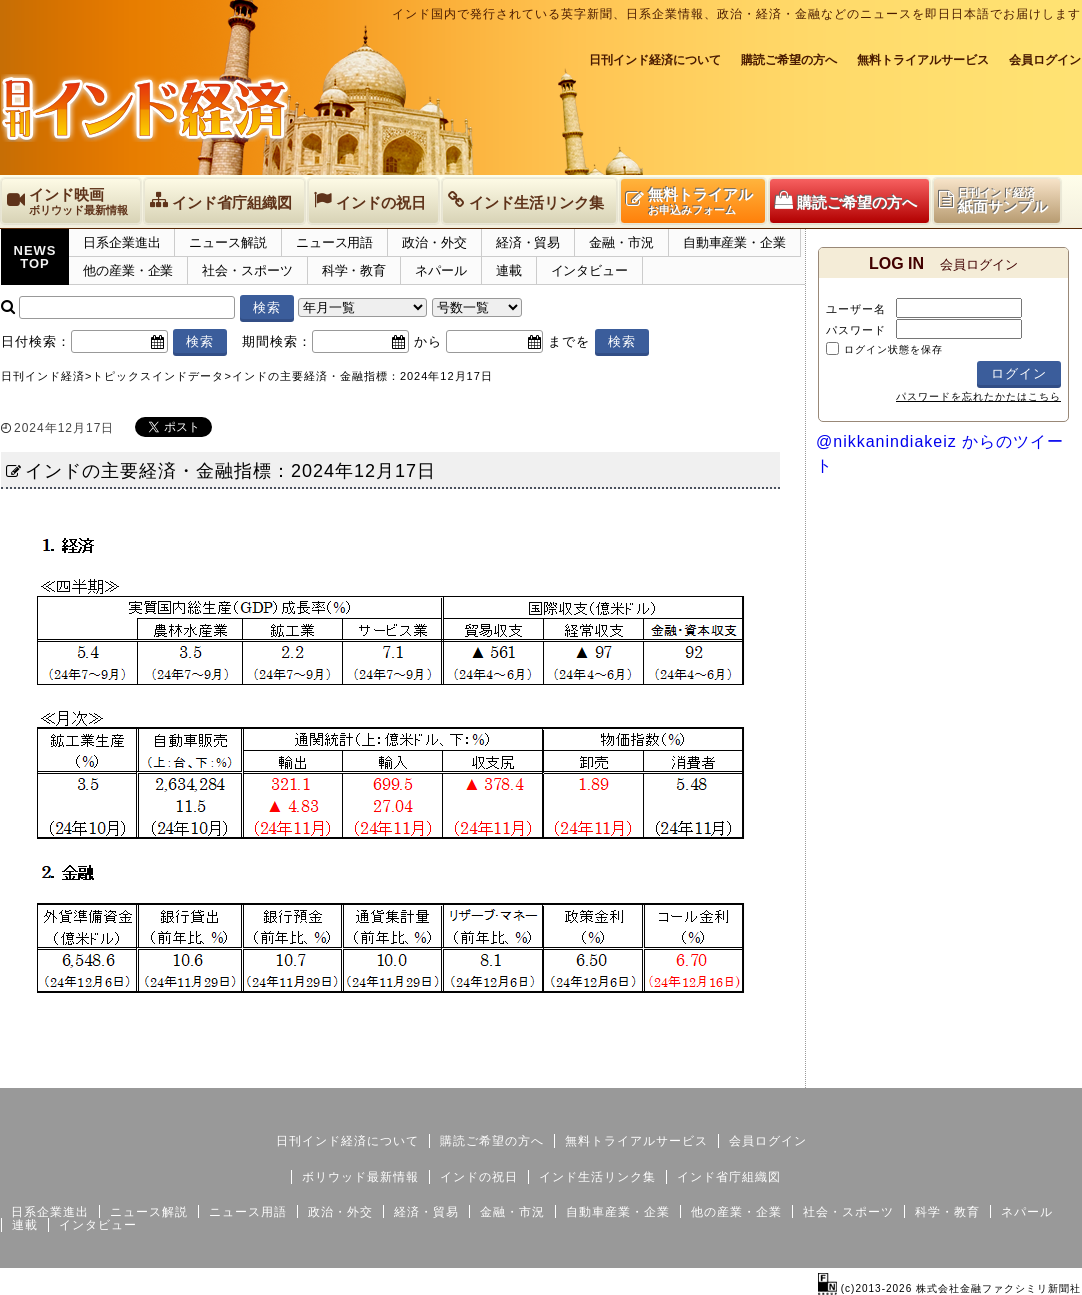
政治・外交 (434, 242)
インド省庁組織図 (729, 1177)
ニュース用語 (334, 242)
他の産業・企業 (128, 270)
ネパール (441, 270)
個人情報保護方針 (1033, 1072)
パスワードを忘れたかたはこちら (978, 396)
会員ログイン (1045, 60)
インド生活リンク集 (597, 1177)
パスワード (856, 330)
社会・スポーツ (247, 270)
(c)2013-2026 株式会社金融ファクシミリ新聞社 (949, 1288)
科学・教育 (354, 270)
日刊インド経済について (655, 60)
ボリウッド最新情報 (360, 1177)
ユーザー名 (856, 309)
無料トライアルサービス (923, 60)
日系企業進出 (121, 242)
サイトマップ (929, 1072)
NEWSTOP (35, 257)
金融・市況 (621, 242)
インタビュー (589, 270)
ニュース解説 (227, 242)
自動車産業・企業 (734, 242)
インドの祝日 (479, 1177)
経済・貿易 (528, 242)
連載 (509, 270)
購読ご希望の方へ (789, 60)
